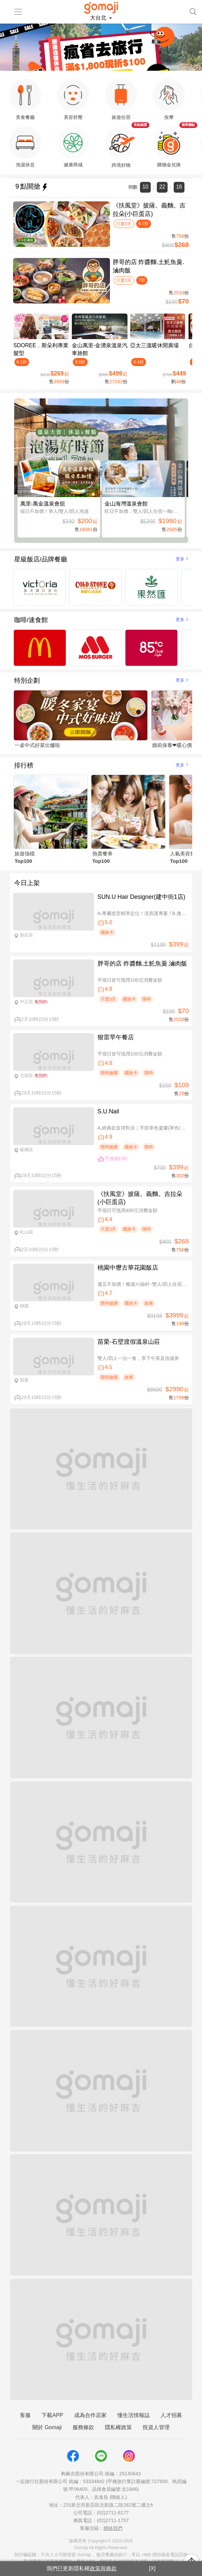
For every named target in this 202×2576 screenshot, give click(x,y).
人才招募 (171, 2415)
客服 (25, 2415)
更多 (183, 558)
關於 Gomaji (47, 2427)
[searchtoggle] (193, 11)
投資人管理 (156, 2427)
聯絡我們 (113, 2528)
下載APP (52, 2415)
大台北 (99, 18)
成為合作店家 (90, 2415)
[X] (152, 2568)
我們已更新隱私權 (82, 2568)
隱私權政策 (118, 2427)
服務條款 (83, 2427)
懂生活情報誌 (133, 2415)
